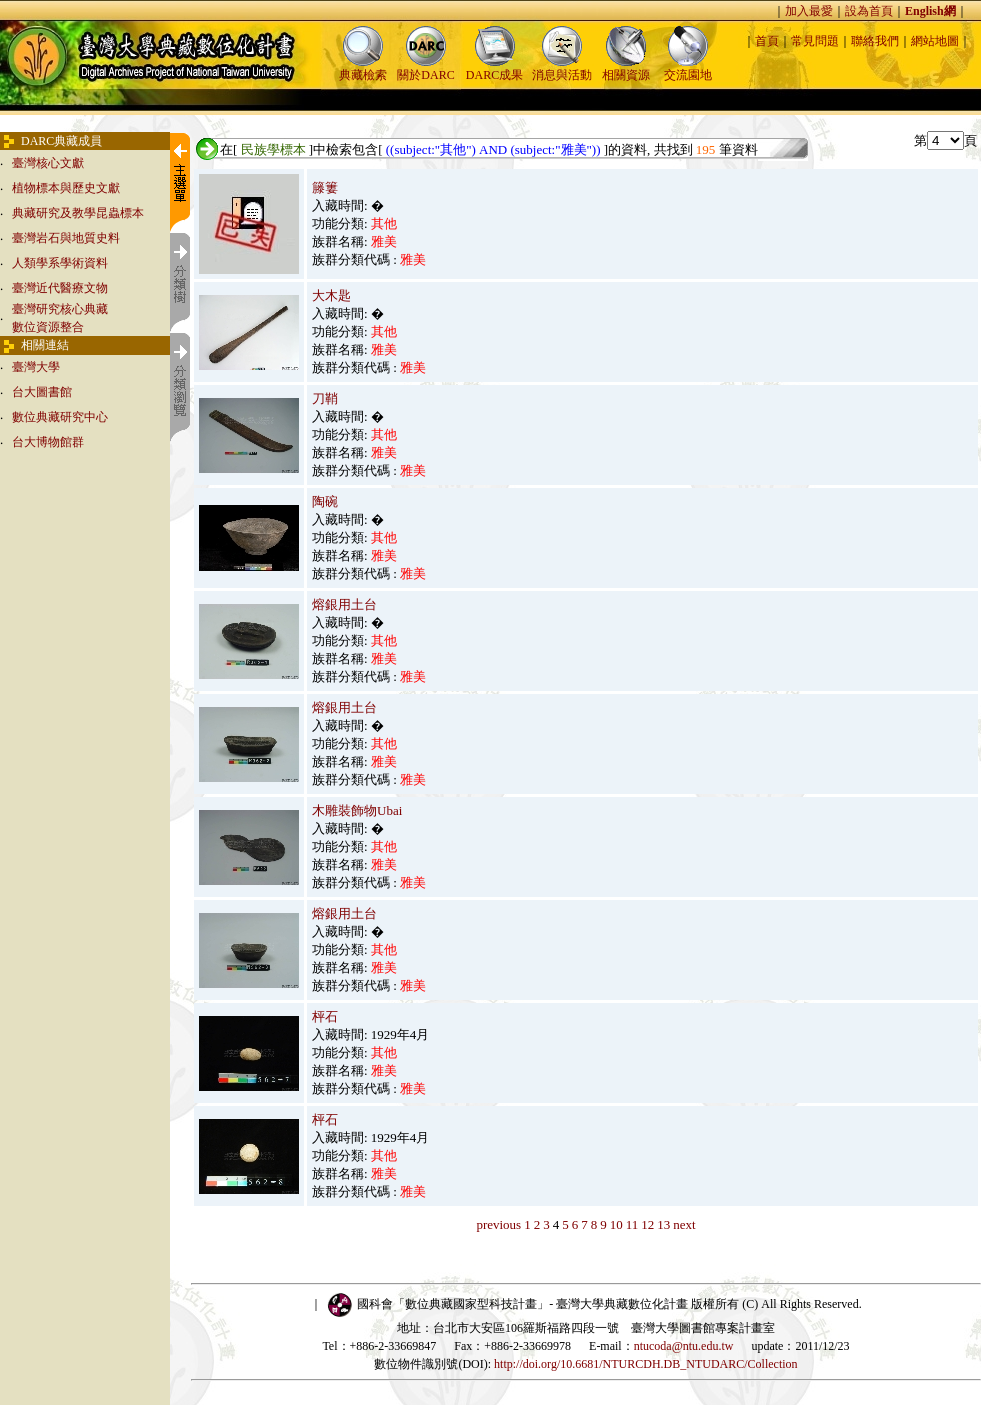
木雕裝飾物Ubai (357, 810)
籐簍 (325, 187)
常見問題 (815, 41)
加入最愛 (809, 11)
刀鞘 (325, 398)
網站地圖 (935, 41)
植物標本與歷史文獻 (66, 188)
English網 (930, 11)
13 (663, 1224)
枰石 (325, 1016)
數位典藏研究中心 (60, 417)
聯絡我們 (875, 41)
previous (498, 1224)
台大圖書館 (42, 392)
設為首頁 (869, 11)
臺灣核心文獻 (48, 163)
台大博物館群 (48, 442)
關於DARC (425, 68)
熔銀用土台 (344, 604)
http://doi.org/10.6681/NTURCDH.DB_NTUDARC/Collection (645, 1364)
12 (647, 1224)
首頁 (767, 41)
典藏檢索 (363, 68)
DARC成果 (494, 68)
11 (632, 1224)
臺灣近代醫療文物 (60, 288)
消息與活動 (562, 68)
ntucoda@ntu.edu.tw (684, 1346)
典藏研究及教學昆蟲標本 (78, 213)
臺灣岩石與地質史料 (66, 238)
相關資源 (626, 68)
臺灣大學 (36, 367)
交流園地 (688, 68)
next (684, 1224)
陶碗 (325, 501)
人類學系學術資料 (60, 263)
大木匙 (331, 295)
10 (616, 1224)
